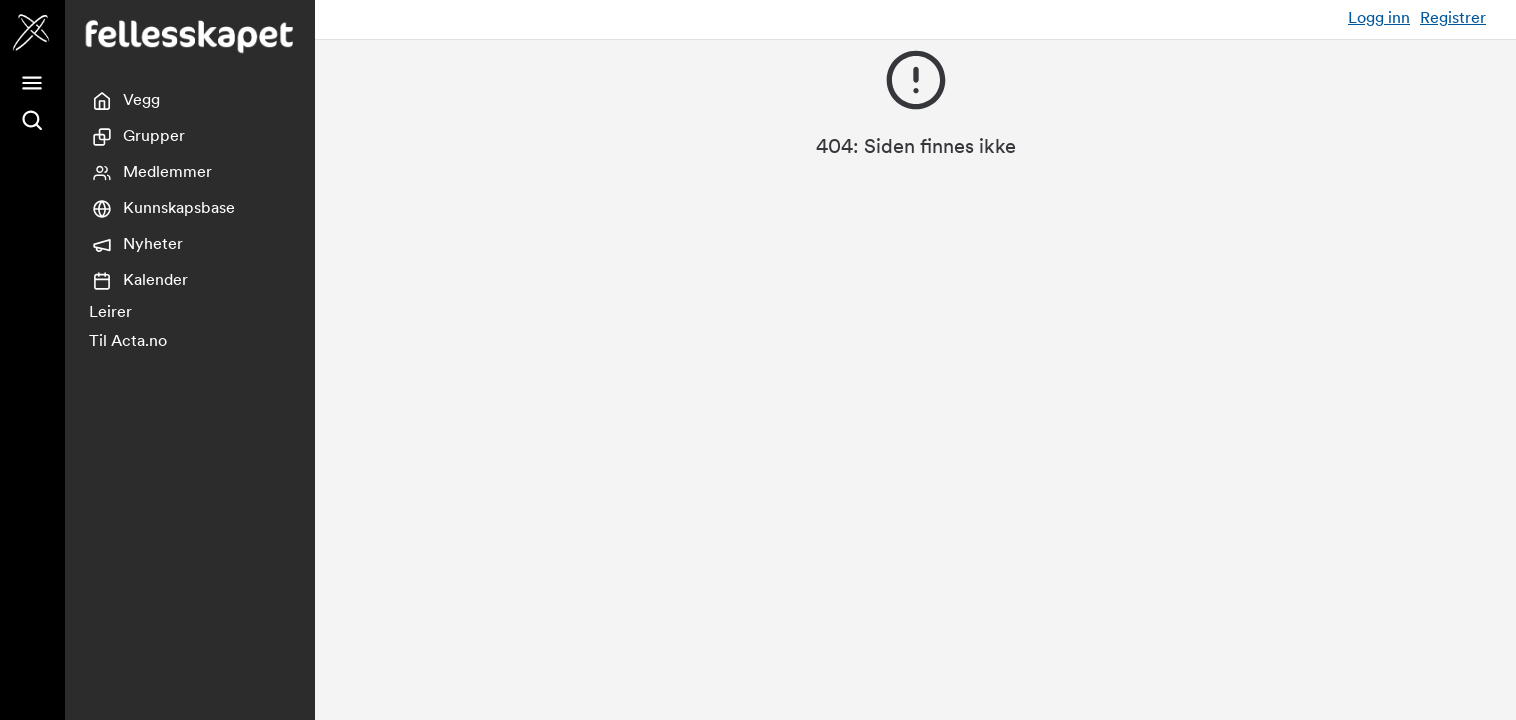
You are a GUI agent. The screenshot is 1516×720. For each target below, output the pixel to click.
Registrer (1453, 19)
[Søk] (32, 121)
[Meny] (32, 83)
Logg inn (1379, 19)
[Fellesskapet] (32, 32)
